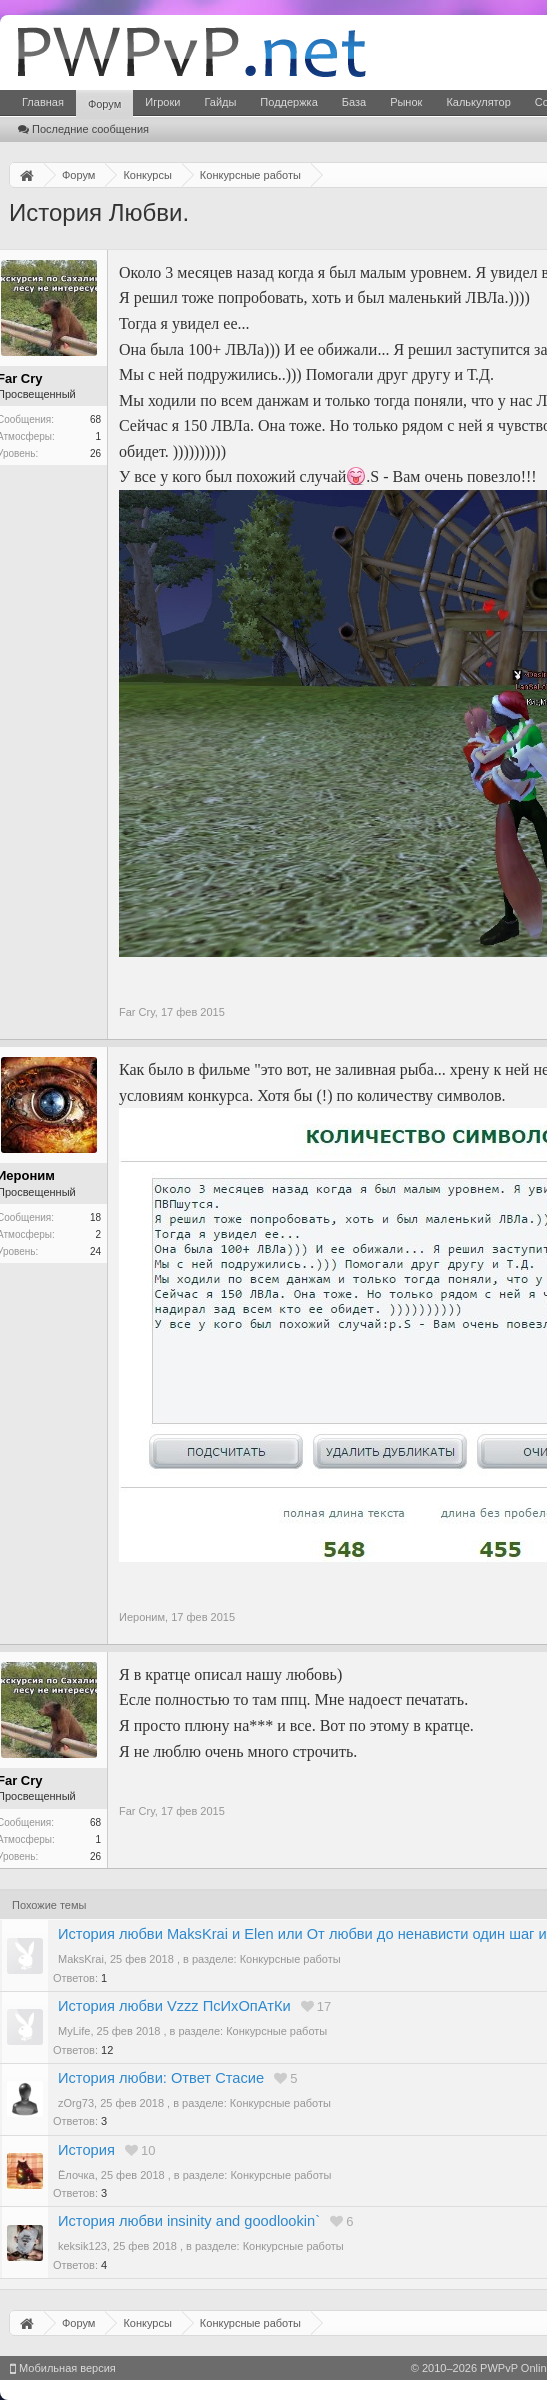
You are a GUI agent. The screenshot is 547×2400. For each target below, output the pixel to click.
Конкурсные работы (290, 1959)
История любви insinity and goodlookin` (189, 2221)
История (86, 2150)
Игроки (162, 102)
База (354, 102)
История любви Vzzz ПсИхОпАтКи (174, 2006)
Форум (104, 104)
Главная (43, 102)
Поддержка (288, 102)
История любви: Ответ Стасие (161, 2078)
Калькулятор (478, 102)
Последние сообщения (83, 129)
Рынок (406, 102)
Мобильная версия (63, 2368)
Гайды (220, 102)
